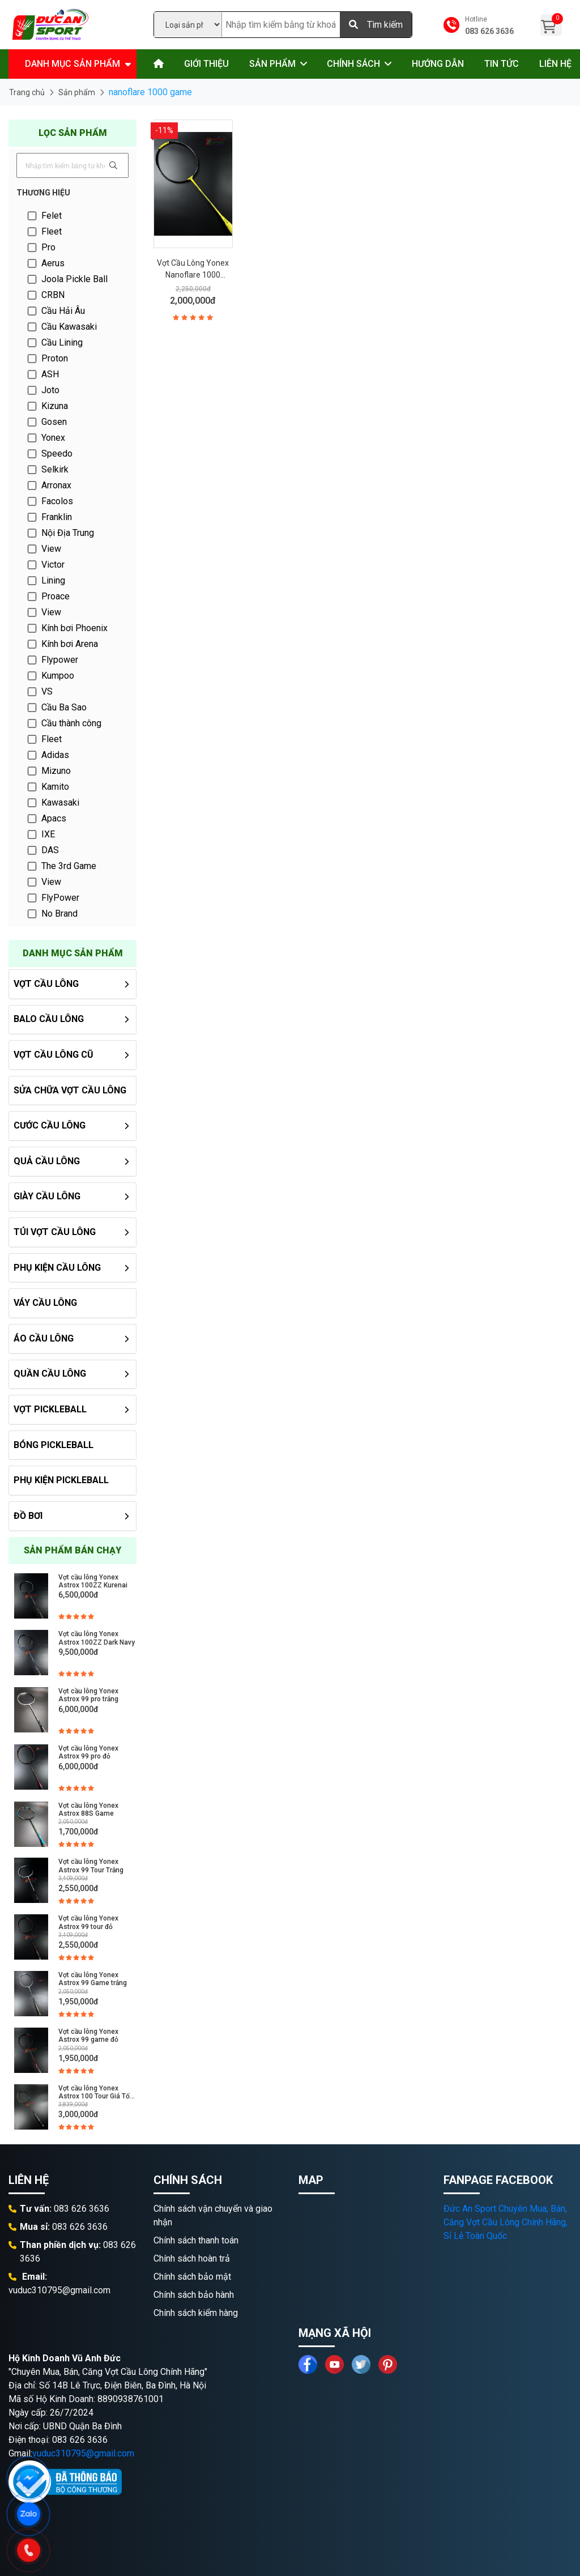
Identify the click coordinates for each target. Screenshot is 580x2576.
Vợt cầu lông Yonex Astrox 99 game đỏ (88, 2035)
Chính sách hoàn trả (191, 2258)
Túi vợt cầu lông (55, 1232)
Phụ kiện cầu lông (57, 1267)
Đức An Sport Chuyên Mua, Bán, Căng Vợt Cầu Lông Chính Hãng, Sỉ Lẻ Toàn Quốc (505, 2222)
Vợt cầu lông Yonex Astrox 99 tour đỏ (88, 1922)
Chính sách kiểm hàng (195, 2312)
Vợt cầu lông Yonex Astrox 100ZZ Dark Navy (96, 1638)
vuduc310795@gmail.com (83, 2453)
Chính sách (353, 63)
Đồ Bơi (28, 1515)
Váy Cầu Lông (45, 1302)
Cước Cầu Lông (50, 1125)
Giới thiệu (206, 63)
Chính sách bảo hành (193, 2294)
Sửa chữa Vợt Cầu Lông (70, 1090)
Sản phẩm (272, 63)
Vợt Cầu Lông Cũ (53, 1054)
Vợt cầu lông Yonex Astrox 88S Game (88, 1809)
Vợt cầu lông (46, 983)
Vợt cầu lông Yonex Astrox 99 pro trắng (88, 1695)
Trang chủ (27, 92)
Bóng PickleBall (53, 1445)
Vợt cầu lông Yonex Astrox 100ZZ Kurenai (92, 1581)
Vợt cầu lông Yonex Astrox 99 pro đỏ (88, 1752)
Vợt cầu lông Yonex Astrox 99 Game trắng (92, 1979)
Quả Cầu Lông (47, 1161)
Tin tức (501, 63)
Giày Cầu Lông (47, 1196)
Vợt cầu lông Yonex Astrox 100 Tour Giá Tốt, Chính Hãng (96, 2092)
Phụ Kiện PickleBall (61, 1480)
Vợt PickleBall (50, 1409)
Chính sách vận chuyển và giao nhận (212, 2215)
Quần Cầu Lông (50, 1373)
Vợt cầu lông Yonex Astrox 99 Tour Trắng (90, 1866)
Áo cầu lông (44, 1338)
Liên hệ (555, 63)
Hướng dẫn (438, 63)
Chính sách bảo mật (192, 2276)
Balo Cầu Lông (49, 1019)
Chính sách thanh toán (195, 2240)
